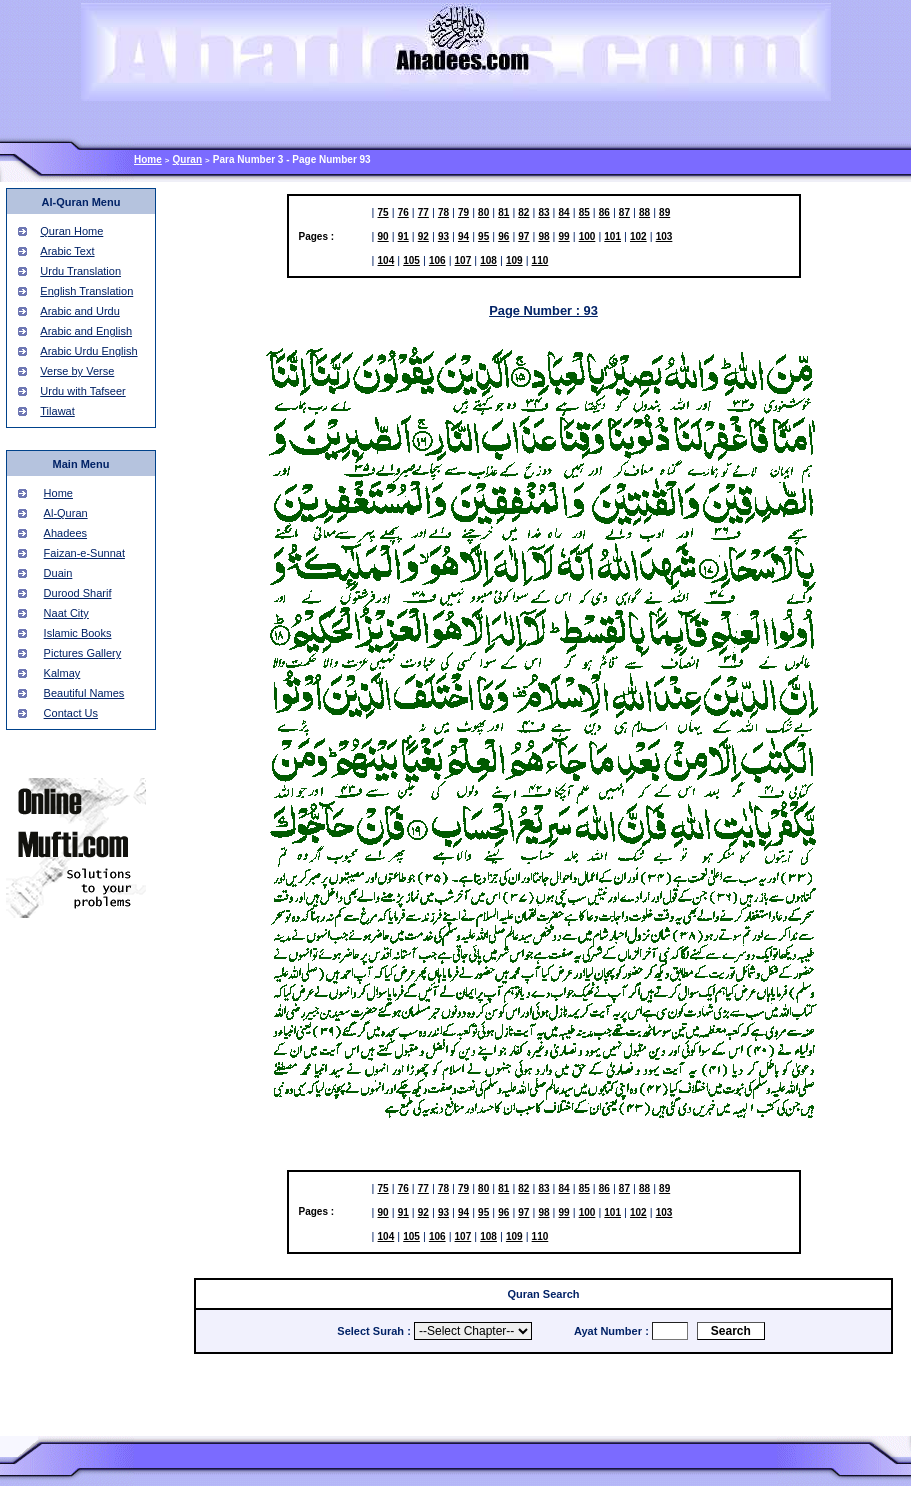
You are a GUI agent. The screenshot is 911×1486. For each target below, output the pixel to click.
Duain (58, 573)
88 (644, 212)
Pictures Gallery (83, 653)
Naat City (66, 613)
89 (664, 212)
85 (584, 212)
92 (423, 236)
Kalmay (62, 673)
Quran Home (71, 231)
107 (463, 260)
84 (564, 212)
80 (483, 212)
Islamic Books (78, 633)
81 (503, 212)
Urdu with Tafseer (82, 391)
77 (423, 212)
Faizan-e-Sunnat (84, 553)
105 (411, 260)
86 (604, 212)
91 (403, 236)
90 (383, 236)
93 (443, 236)
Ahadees (65, 533)
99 (564, 236)
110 (540, 260)
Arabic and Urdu (80, 311)
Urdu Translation (80, 271)
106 (437, 260)
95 (483, 236)
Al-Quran (66, 513)
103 (664, 236)
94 (463, 236)
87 (624, 212)
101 (612, 236)
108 (488, 260)
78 (443, 212)
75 (383, 212)
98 (543, 236)
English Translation (86, 291)
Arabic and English (86, 331)
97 (523, 236)
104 (386, 260)
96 (503, 236)
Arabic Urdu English (88, 351)
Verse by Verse (77, 371)
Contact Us (71, 713)
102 (638, 236)
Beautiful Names (84, 693)
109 (514, 260)
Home (148, 159)
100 (587, 236)
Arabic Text (67, 251)
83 (543, 212)
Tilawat (57, 411)
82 (523, 212)
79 (463, 212)
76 (403, 212)
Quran (187, 159)
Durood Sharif (78, 593)
